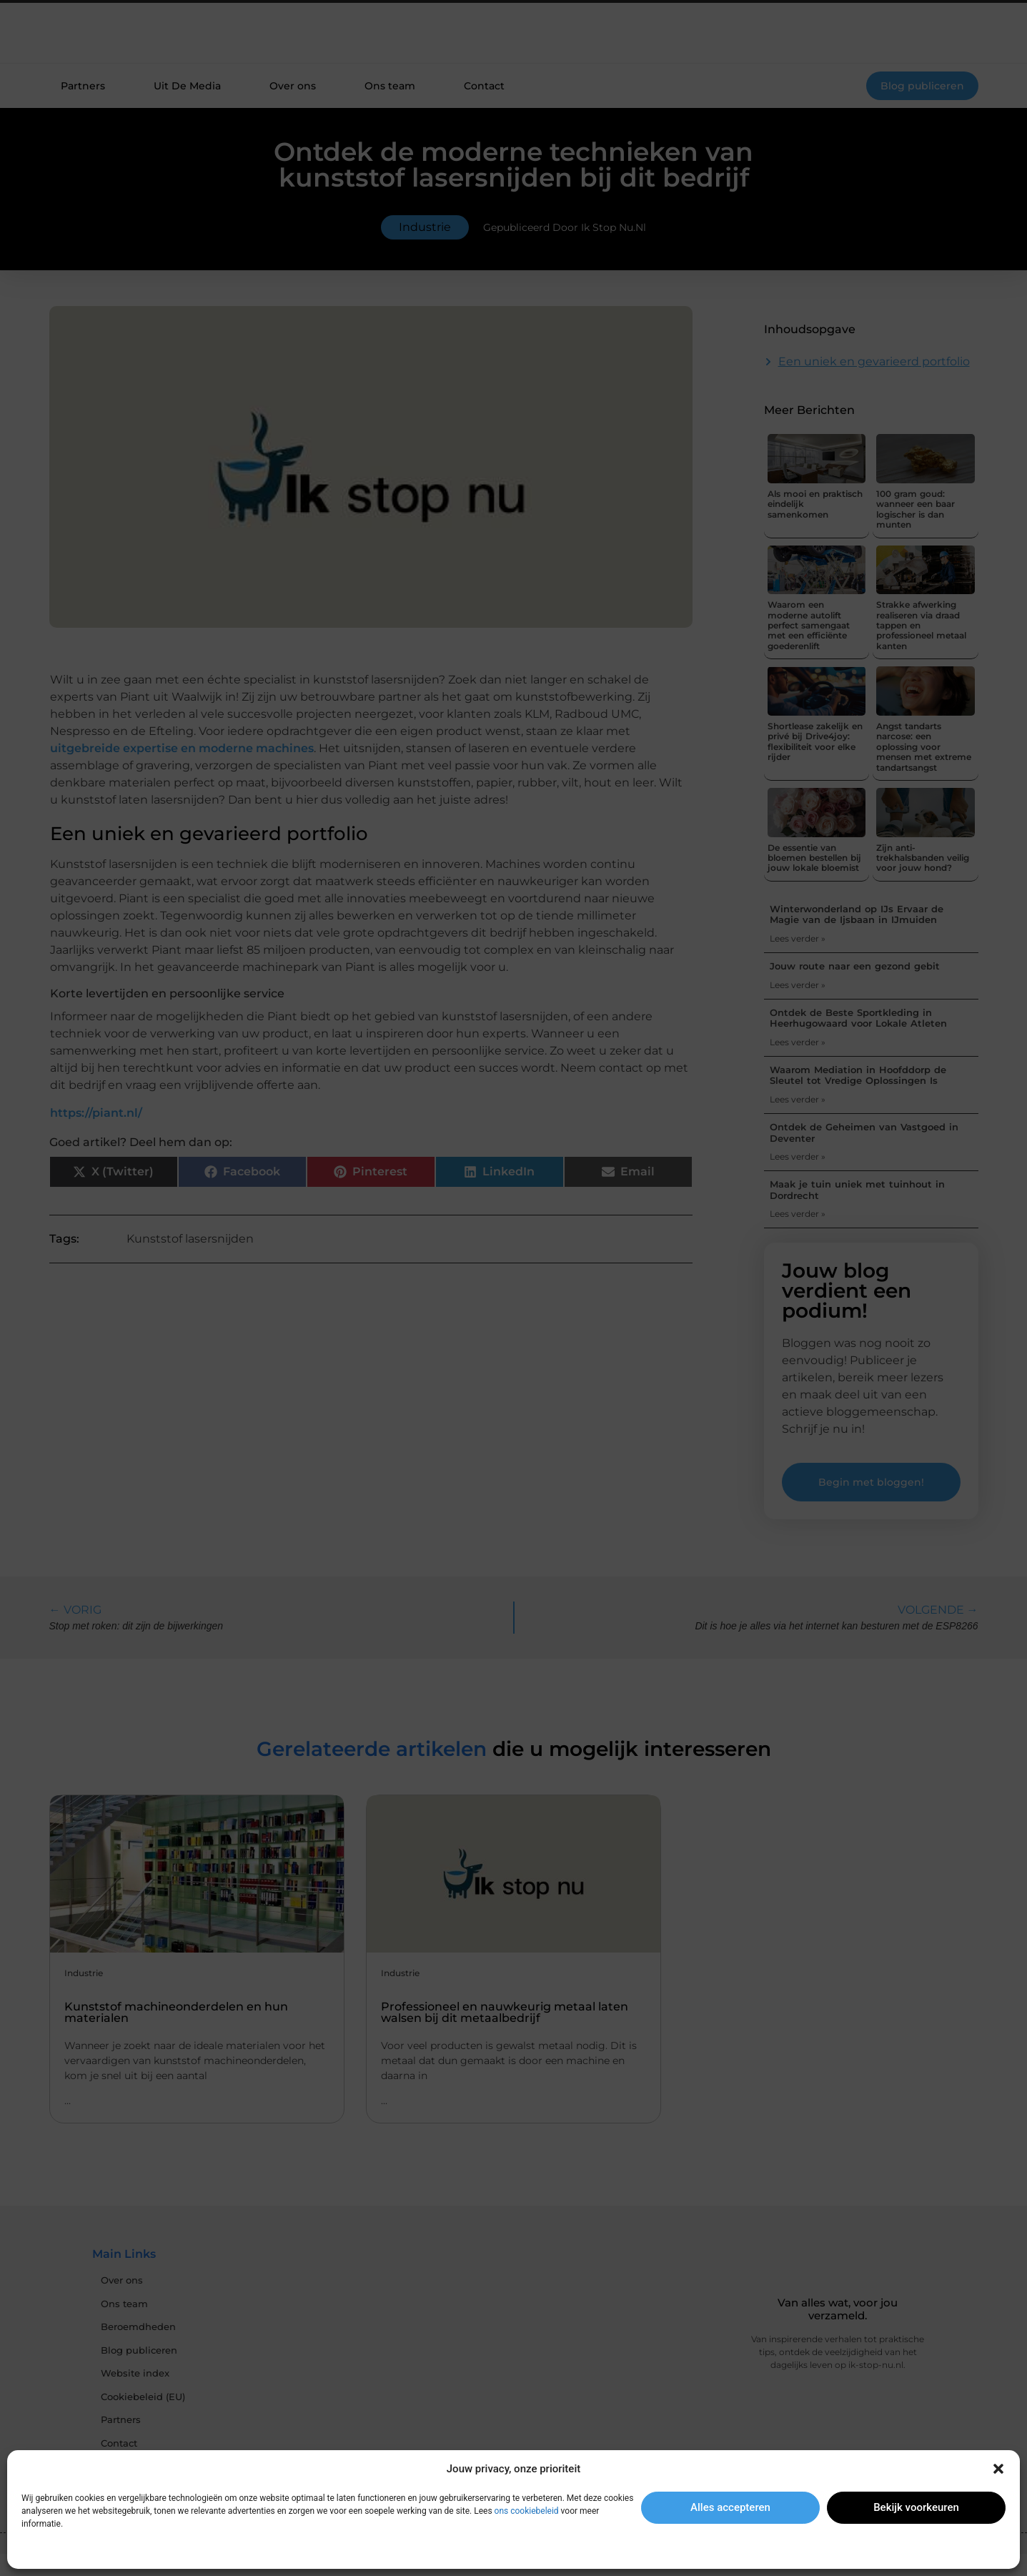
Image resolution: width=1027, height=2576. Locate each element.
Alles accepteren (730, 2507)
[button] (998, 2469)
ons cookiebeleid (527, 2511)
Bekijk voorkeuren (916, 2507)
